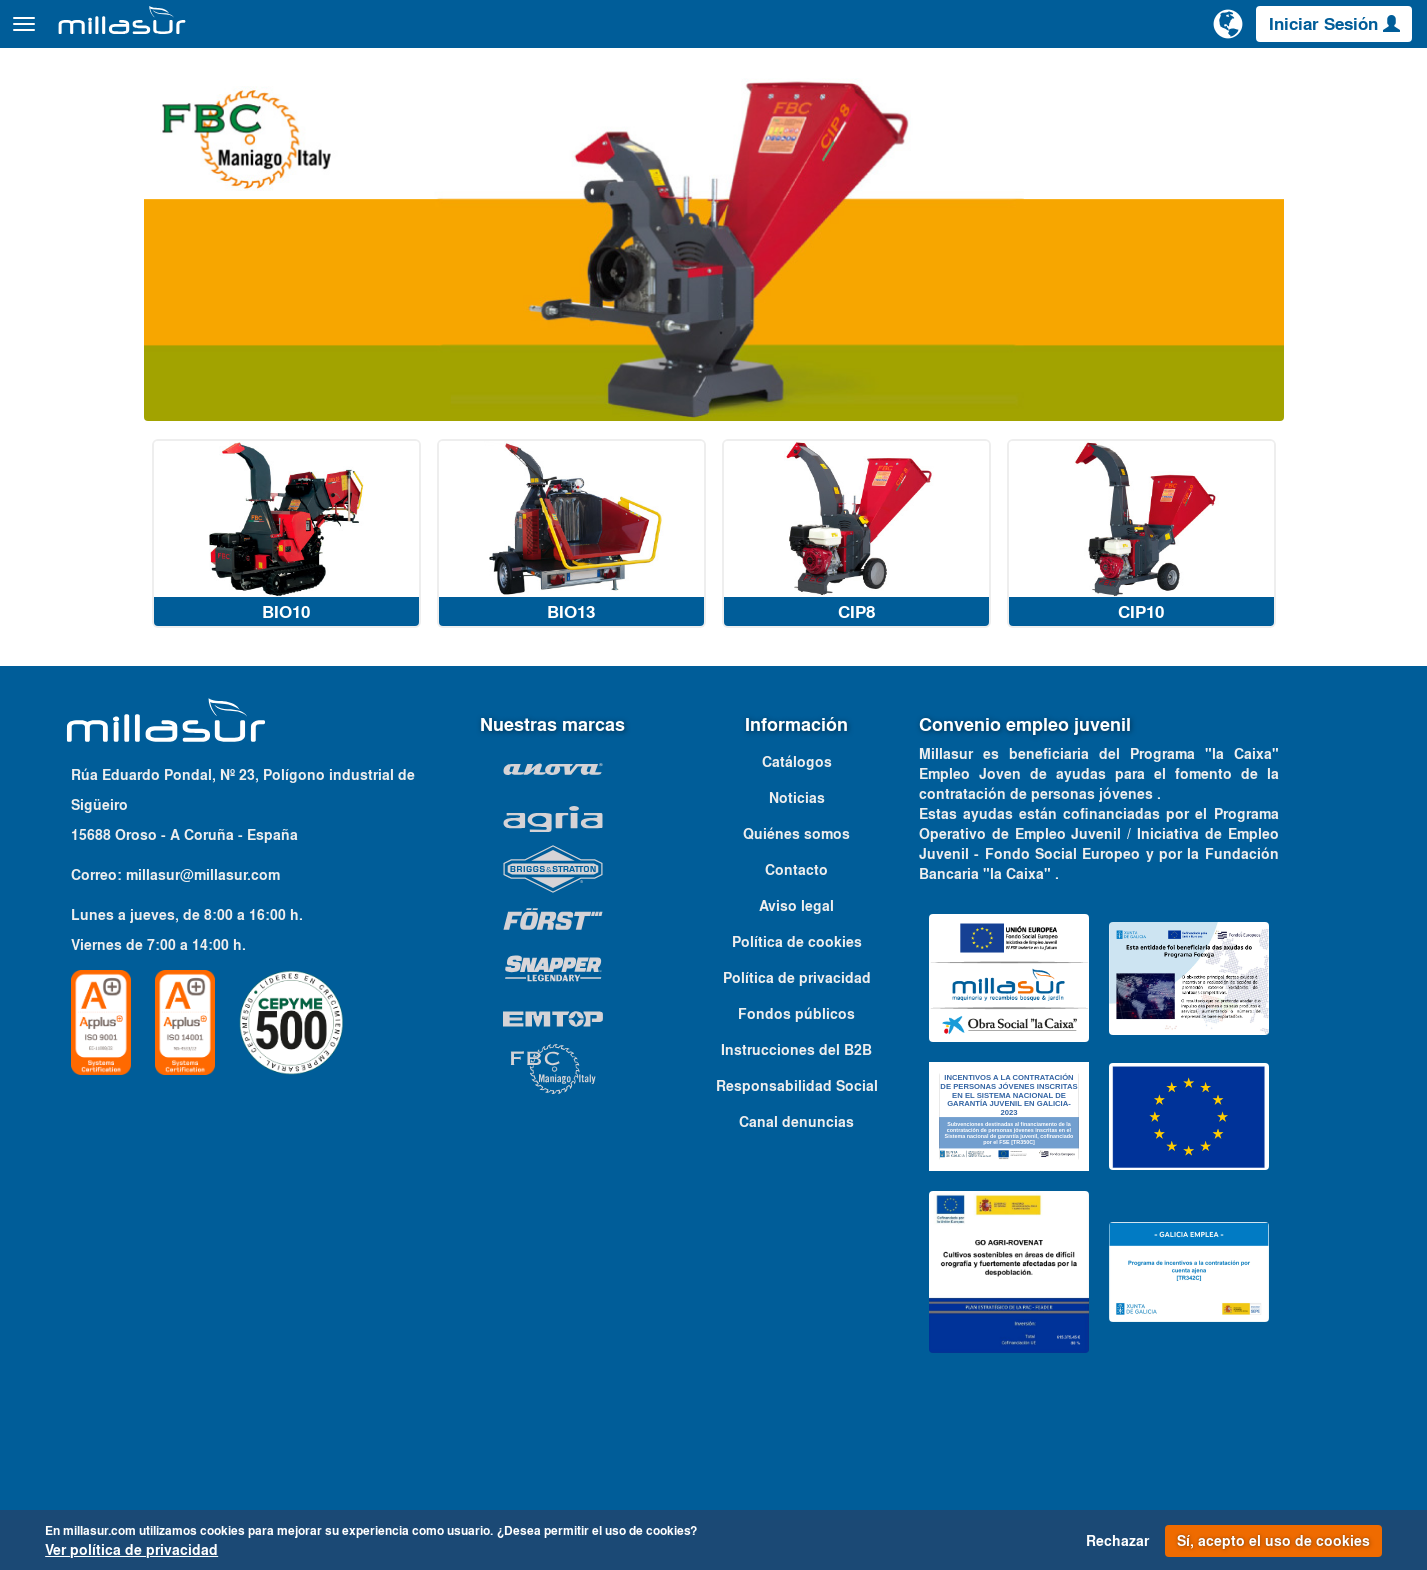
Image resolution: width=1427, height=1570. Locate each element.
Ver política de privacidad (131, 1550)
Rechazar (1117, 1541)
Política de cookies (797, 978)
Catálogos (1299, 79)
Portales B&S (1199, 79)
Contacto (1385, 79)
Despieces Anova (1075, 79)
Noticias (797, 834)
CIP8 (856, 648)
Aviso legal (796, 942)
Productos (240, 33)
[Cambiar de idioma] (1228, 32)
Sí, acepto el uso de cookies (1273, 1541)
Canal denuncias (796, 1158)
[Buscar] (1152, 34)
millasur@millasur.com (203, 911)
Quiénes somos (796, 870)
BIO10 (286, 648)
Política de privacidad (797, 1014)
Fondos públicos (796, 1050)
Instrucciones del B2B (796, 1086)
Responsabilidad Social (797, 1122)
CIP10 (1141, 648)
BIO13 (571, 648)
